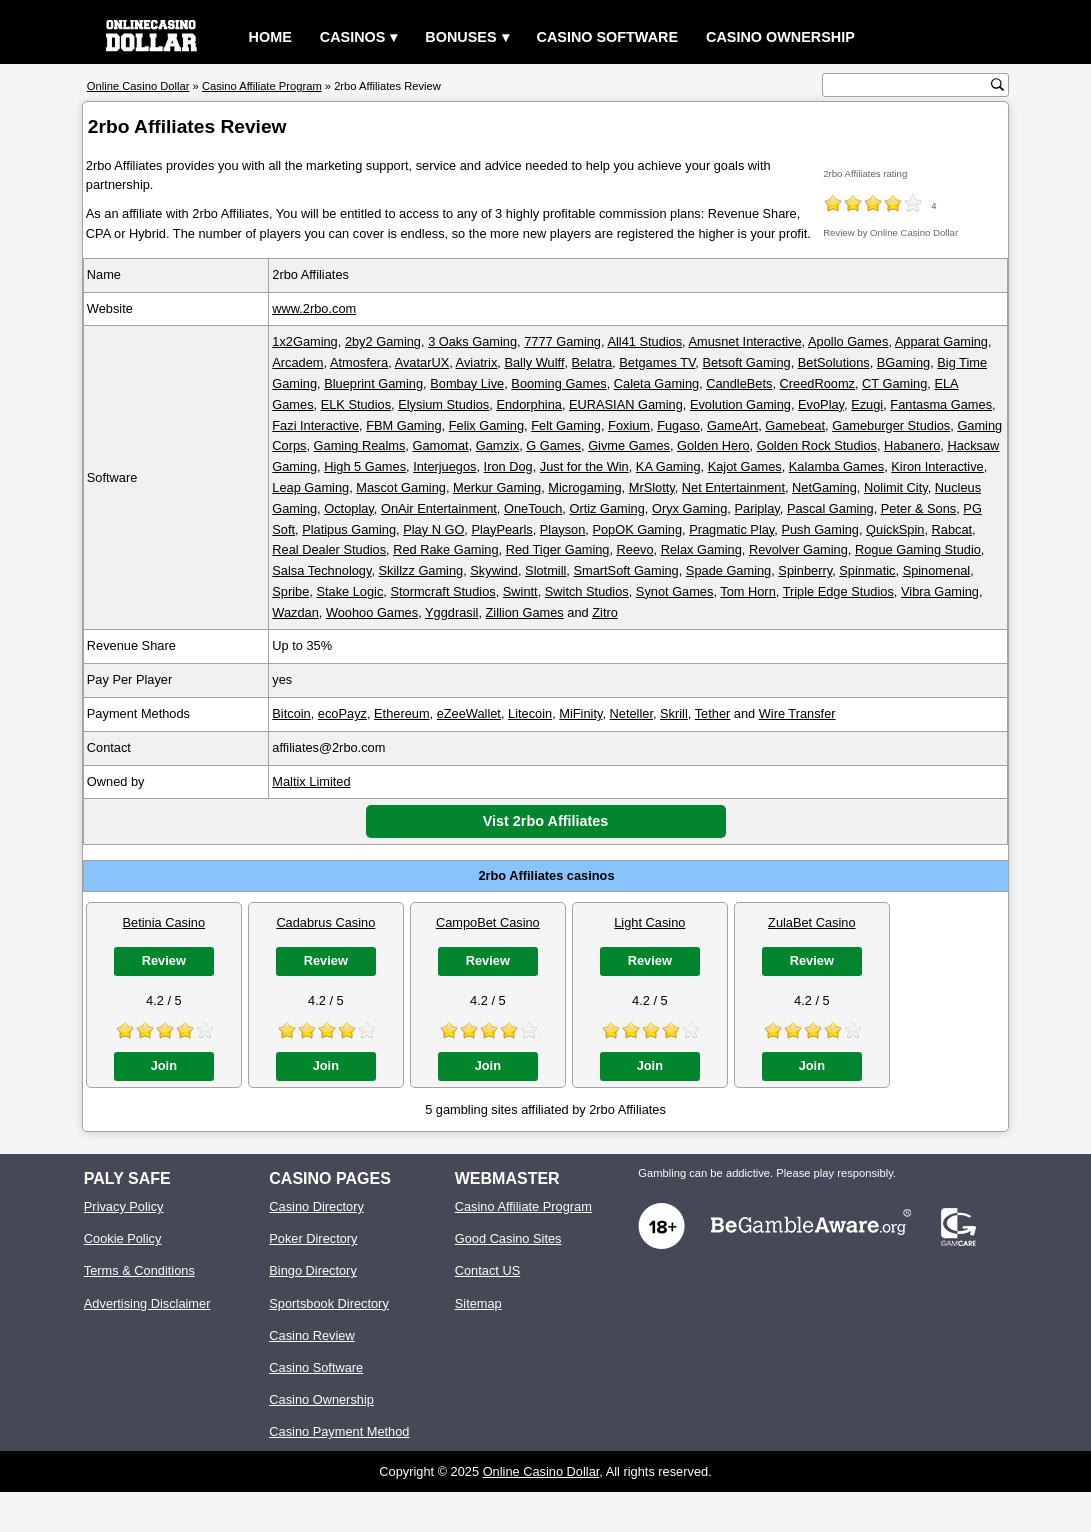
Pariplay (756, 508)
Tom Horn (747, 591)
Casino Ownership (780, 37)
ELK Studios (356, 404)
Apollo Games (848, 341)
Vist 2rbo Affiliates (546, 821)
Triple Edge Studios (838, 591)
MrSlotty (652, 487)
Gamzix (497, 445)
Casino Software (608, 37)
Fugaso (678, 425)
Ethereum (401, 713)
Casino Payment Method (339, 1431)
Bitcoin (291, 713)
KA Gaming (668, 466)
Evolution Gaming (740, 404)
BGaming (903, 362)
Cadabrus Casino (325, 922)
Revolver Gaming (798, 549)
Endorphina (528, 404)
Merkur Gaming (497, 487)
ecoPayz (342, 713)
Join (164, 1065)
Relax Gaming (701, 549)
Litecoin (530, 713)
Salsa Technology (321, 570)
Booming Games (558, 383)
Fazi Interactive (315, 425)
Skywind (494, 570)
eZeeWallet (469, 713)
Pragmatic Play (731, 529)
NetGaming (824, 487)
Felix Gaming (486, 425)
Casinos (353, 37)
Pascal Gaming (830, 508)
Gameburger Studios (891, 425)
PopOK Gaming (637, 529)
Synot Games (675, 591)
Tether (713, 713)
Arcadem (297, 362)
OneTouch (533, 508)
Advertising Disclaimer (147, 1303)
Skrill (674, 713)
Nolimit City (896, 487)
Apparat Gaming (941, 341)
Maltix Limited (311, 781)
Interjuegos (444, 466)
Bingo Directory (312, 1270)
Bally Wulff (534, 362)
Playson (563, 529)
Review (164, 960)
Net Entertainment (733, 487)
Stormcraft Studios (442, 591)
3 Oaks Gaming (472, 341)
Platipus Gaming (349, 529)
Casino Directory (316, 1206)
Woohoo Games (372, 612)
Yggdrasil (451, 612)
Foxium (629, 425)
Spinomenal (937, 570)
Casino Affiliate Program (523, 1206)
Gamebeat (795, 425)
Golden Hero (713, 445)
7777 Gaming (562, 341)
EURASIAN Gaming (626, 404)
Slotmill (545, 570)
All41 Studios (644, 341)
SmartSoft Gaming (625, 570)
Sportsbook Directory (328, 1303)
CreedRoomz (817, 383)
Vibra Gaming (940, 591)
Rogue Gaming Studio (918, 549)
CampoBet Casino (488, 922)
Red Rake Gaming (445, 549)
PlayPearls (501, 529)
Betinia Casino (164, 922)
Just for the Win (584, 466)
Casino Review (311, 1335)
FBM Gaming (403, 425)
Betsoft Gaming (746, 362)
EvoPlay (821, 404)
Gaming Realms (360, 445)
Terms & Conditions (139, 1270)
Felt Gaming (566, 425)
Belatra (592, 362)
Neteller (631, 713)
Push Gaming (820, 529)
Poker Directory (313, 1238)
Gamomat (440, 445)
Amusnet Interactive (745, 341)
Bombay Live (467, 383)
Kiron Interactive (937, 466)
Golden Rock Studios (817, 445)
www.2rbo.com (314, 308)
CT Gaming (894, 383)
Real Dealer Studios (329, 549)
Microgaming (584, 487)
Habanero (912, 445)
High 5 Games (365, 466)
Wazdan (295, 612)
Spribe (290, 591)
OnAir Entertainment (439, 508)
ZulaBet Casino (812, 922)
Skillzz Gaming (421, 570)
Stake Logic (349, 591)
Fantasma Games (941, 404)
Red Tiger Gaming (558, 549)
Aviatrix (477, 362)
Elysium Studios (443, 404)
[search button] (997, 84)
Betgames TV (657, 362)
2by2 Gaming (383, 341)
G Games (553, 445)
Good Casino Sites (508, 1238)
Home (270, 37)
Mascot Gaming (401, 487)
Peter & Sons (918, 508)
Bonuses (460, 37)
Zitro (605, 612)
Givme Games (629, 445)
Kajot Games (745, 466)
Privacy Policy (124, 1206)
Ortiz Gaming (606, 508)
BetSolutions (834, 362)
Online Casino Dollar (541, 1471)
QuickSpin (895, 529)
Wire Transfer (797, 713)
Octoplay (349, 508)
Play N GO (433, 529)
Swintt (520, 591)
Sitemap (478, 1303)
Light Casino (649, 922)
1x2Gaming (304, 341)
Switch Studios (587, 591)
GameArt (732, 425)
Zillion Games (525, 612)
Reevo (635, 549)
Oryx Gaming (689, 508)
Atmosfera (359, 362)
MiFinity (580, 713)
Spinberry (805, 570)
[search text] (909, 85)
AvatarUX (422, 362)
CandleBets (739, 383)
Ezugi (867, 404)
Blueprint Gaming (373, 383)
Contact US (487, 1270)
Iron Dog (508, 466)
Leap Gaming (310, 487)
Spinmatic (867, 570)
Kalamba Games (836, 466)
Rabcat (952, 529)
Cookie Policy (123, 1238)
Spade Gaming (728, 570)
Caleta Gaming (656, 383)
